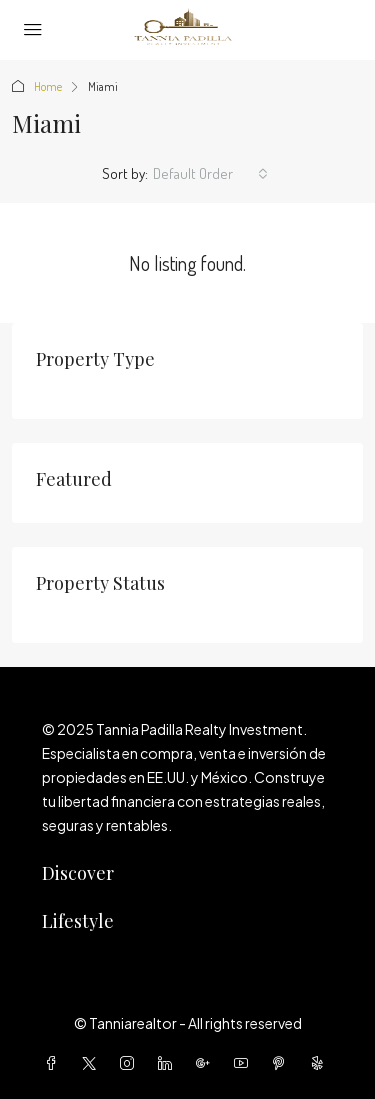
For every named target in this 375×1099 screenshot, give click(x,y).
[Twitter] (93, 1063)
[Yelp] (321, 1063)
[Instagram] (131, 1063)
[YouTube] (245, 1063)
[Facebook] (55, 1063)
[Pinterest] (283, 1063)
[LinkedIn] (169, 1063)
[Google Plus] (207, 1063)
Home (48, 86)
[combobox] (210, 174)
